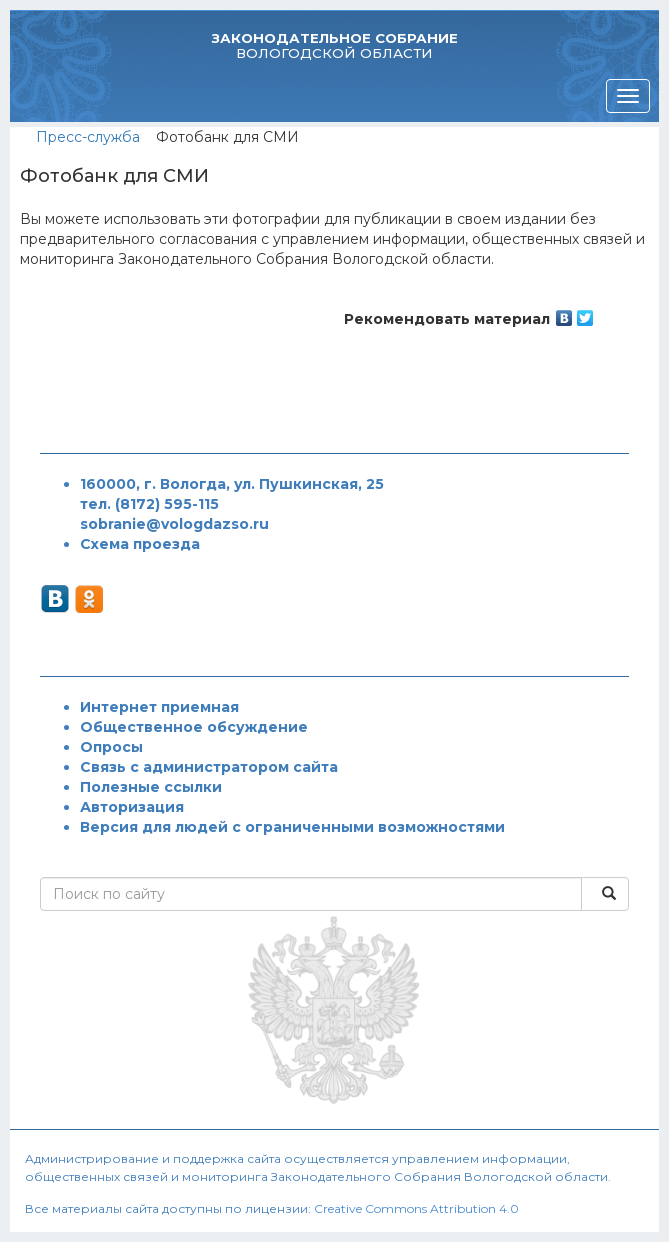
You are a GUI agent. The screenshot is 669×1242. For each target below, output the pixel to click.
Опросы (111, 747)
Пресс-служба (88, 137)
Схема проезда (140, 544)
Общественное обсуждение (194, 727)
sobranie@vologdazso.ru (174, 524)
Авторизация (132, 807)
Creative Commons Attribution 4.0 (416, 1208)
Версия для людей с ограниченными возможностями (292, 827)
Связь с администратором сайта (209, 767)
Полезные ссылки (151, 787)
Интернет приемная (159, 707)
